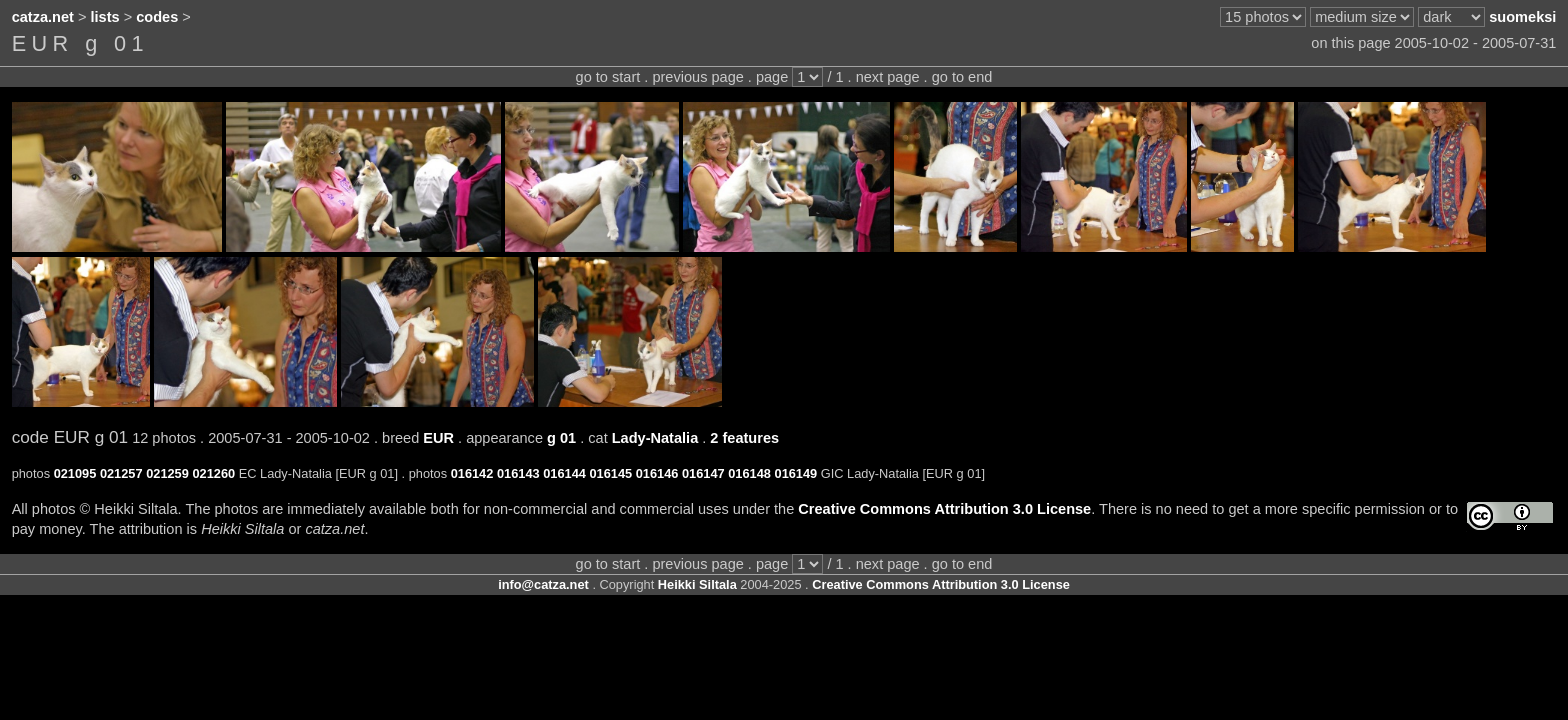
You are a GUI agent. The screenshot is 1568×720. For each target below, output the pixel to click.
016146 (657, 473)
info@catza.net (543, 584)
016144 (564, 473)
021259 (167, 473)
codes (157, 17)
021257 (121, 473)
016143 (518, 473)
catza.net (43, 17)
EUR (438, 438)
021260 (213, 473)
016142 (472, 473)
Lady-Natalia (655, 438)
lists (105, 17)
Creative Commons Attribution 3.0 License (944, 509)
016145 (610, 473)
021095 (75, 473)
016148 (749, 473)
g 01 (561, 438)
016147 (703, 473)
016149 (796, 473)
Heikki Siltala (697, 584)
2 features (744, 438)
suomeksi (1522, 17)
